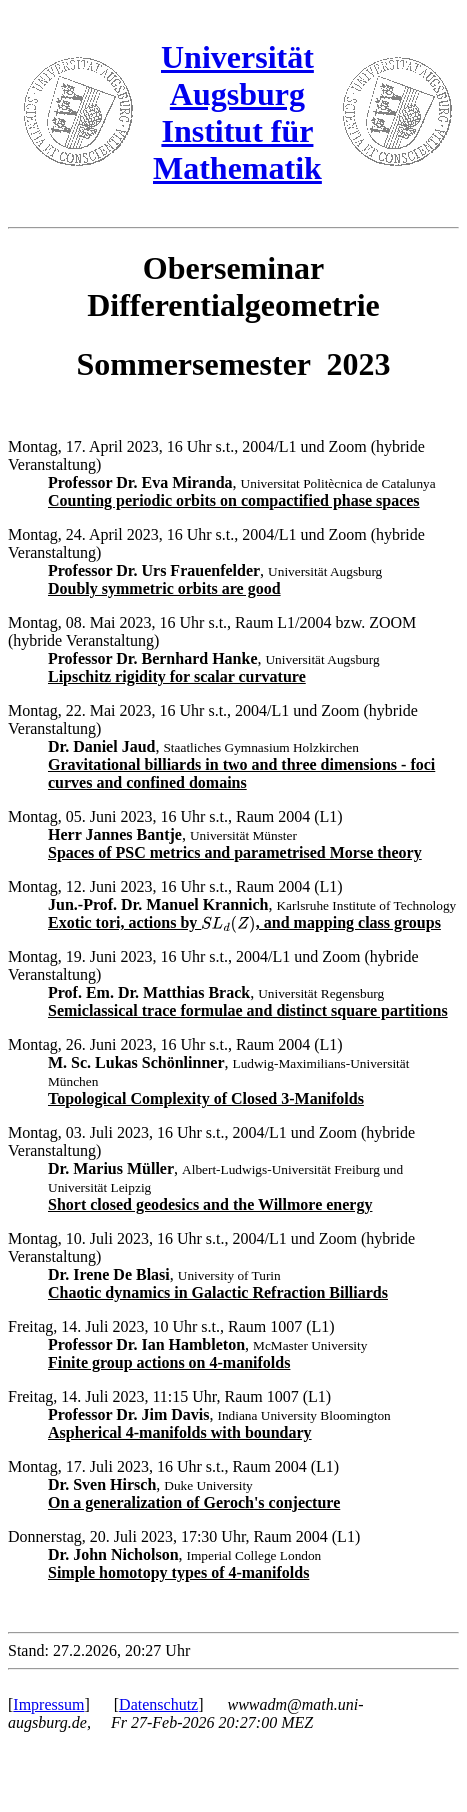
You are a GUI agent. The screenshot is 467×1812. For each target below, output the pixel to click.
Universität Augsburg (237, 75)
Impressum (48, 1704)
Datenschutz (158, 1704)
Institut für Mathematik (237, 149)
